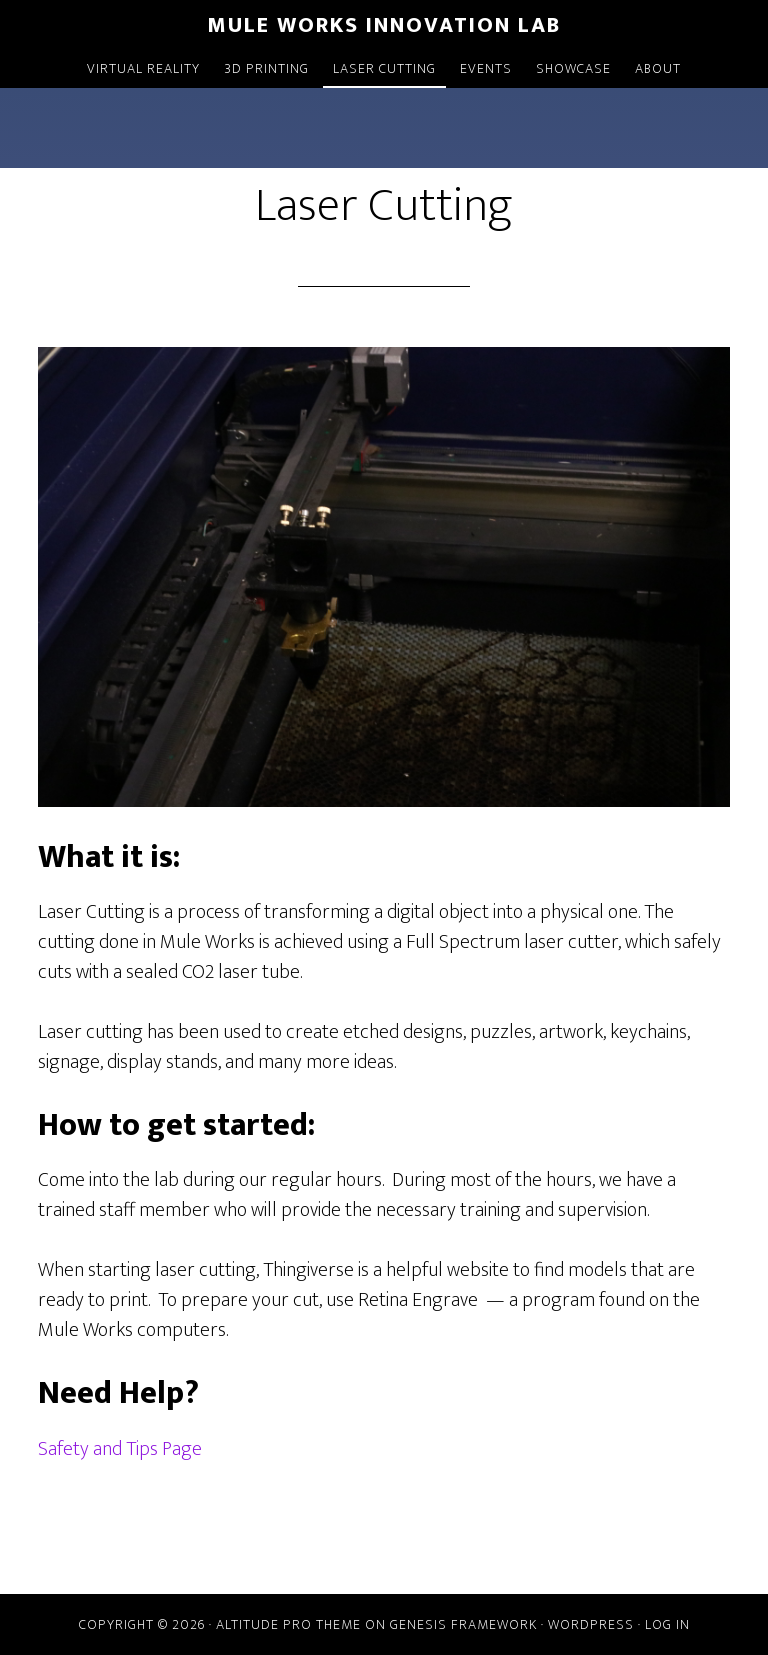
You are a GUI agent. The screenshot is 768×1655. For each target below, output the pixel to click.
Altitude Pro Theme (288, 1624)
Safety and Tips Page (120, 1449)
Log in (667, 1624)
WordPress (591, 1624)
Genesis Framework (463, 1624)
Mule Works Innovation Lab (384, 25)
